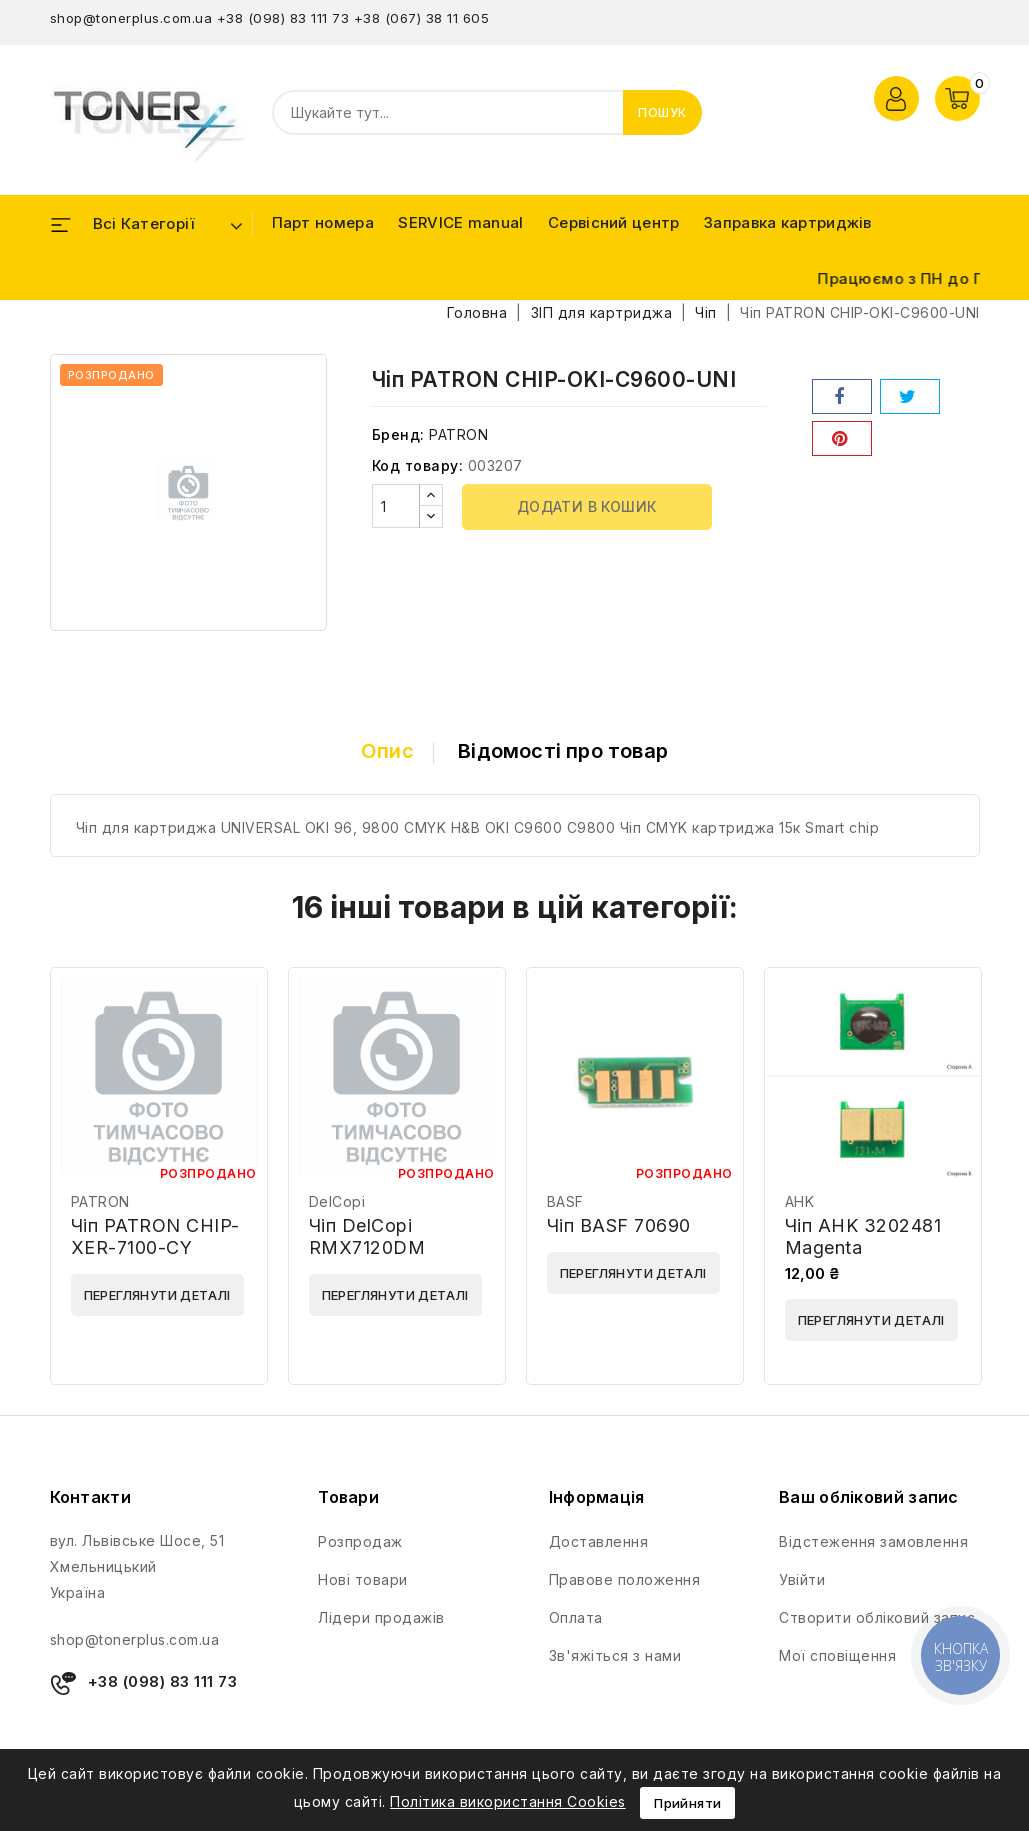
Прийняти (687, 1803)
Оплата (576, 1617)
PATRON (458, 434)
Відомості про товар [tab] (563, 751)
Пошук (662, 112)
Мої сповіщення (837, 1655)
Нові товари (363, 1579)
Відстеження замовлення (873, 1541)
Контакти (90, 1497)
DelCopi (337, 1201)
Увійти (802, 1579)
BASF (565, 1201)
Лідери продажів (381, 1617)
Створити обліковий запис (877, 1617)
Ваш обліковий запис (869, 1497)
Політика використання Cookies (508, 1801)
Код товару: (418, 465)
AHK (800, 1201)
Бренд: (398, 434)
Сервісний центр (614, 222)
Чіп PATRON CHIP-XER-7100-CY (155, 1236)
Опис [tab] (387, 751)
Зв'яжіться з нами (615, 1655)
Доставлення (599, 1541)
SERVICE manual (460, 222)
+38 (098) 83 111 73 (283, 18)
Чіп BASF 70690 (619, 1225)
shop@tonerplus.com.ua (131, 18)
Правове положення (625, 1579)
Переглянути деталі (157, 1295)
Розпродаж (360, 1541)
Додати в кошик (587, 506)
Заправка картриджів (788, 222)
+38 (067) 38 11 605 (422, 18)
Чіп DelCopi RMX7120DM (367, 1236)
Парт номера (323, 222)
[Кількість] (396, 506)
